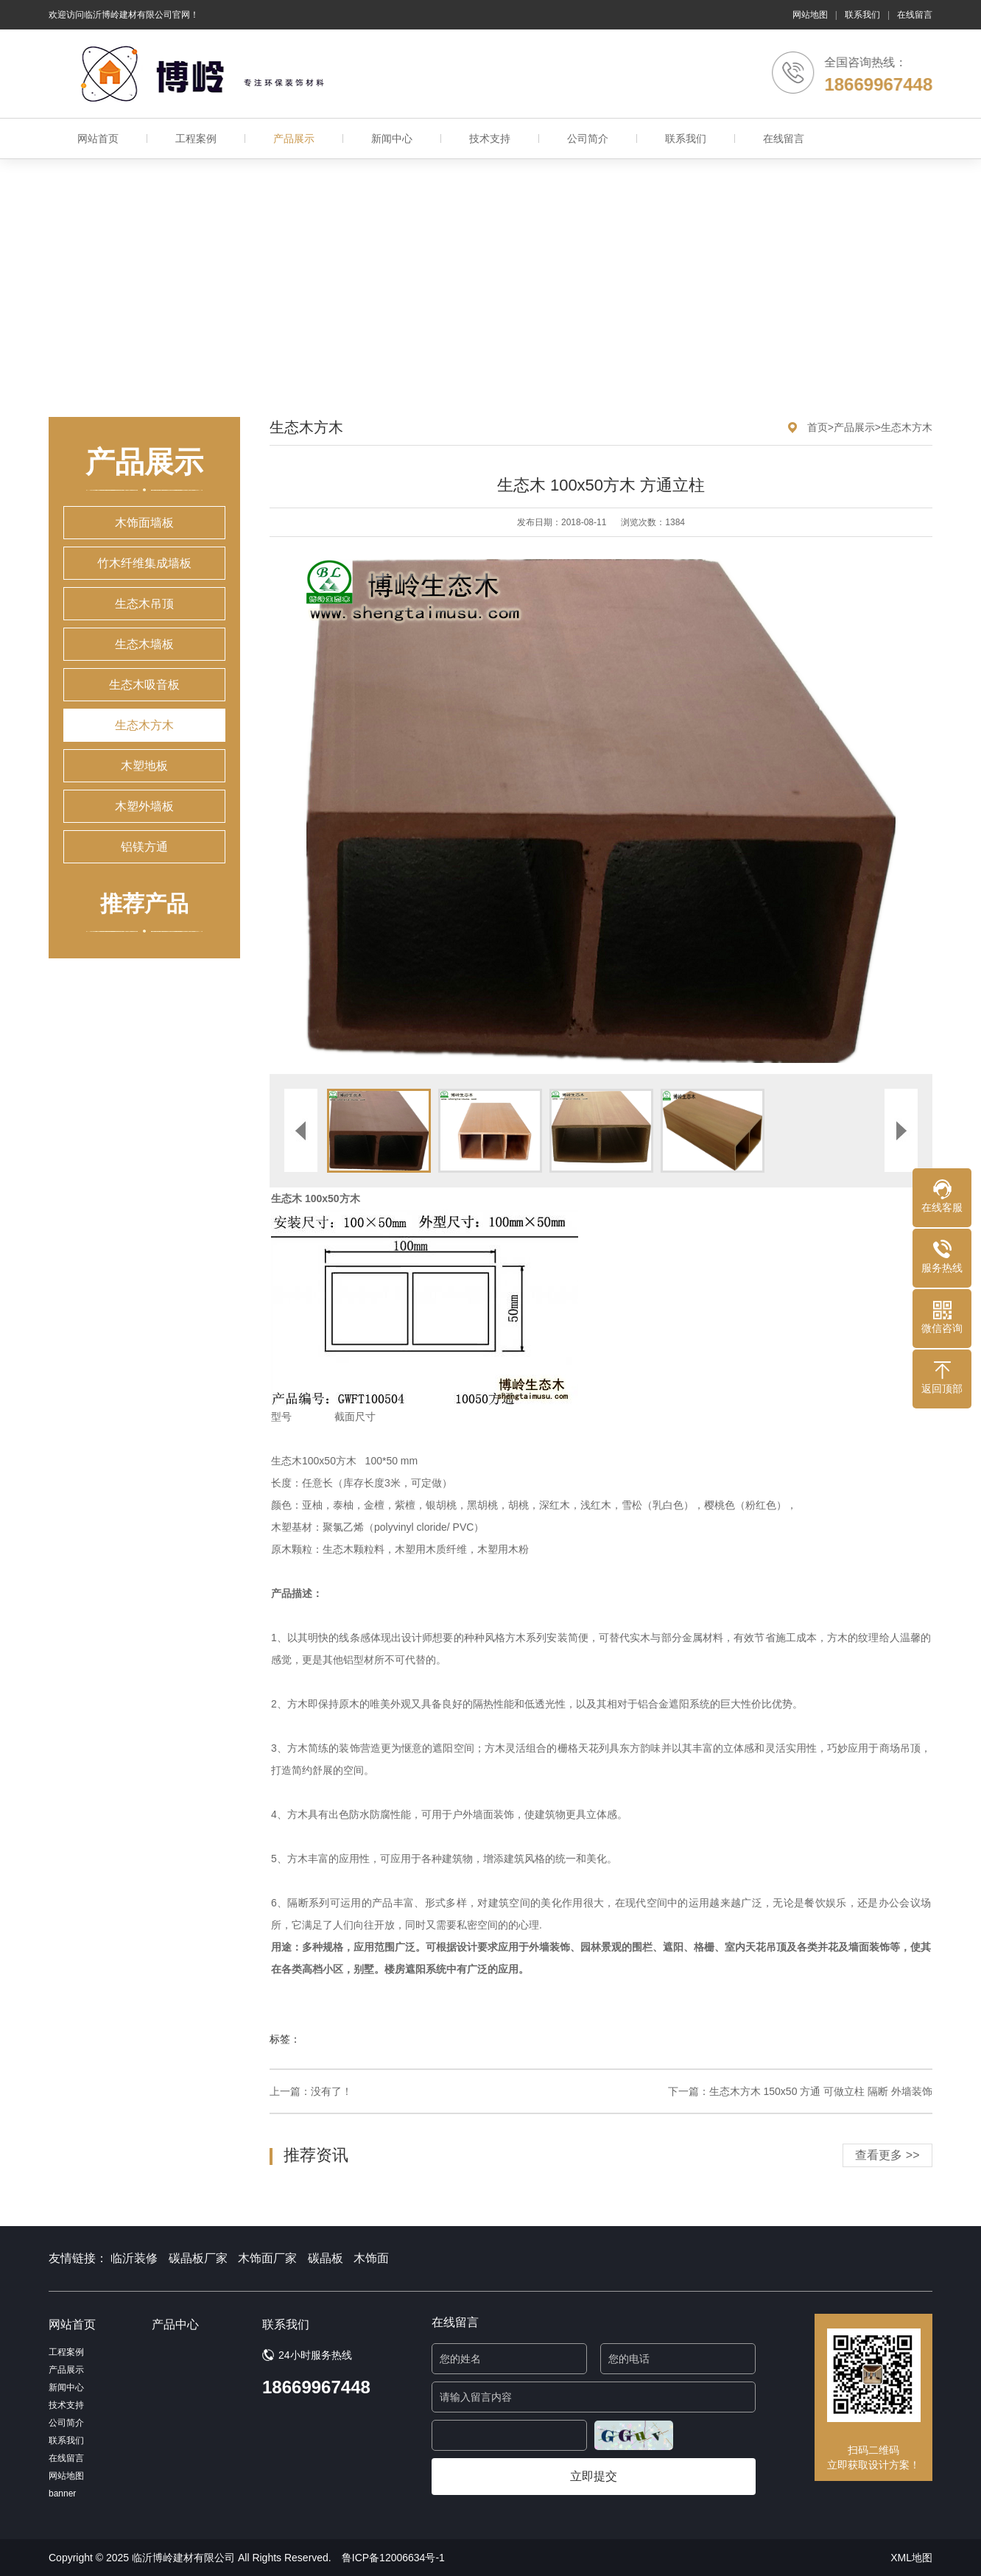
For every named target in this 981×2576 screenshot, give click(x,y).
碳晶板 (325, 2258)
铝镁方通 (144, 846)
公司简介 (587, 138)
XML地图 (911, 2557)
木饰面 (371, 2258)
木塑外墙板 (144, 806)
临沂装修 (134, 2258)
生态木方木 (144, 725)
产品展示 (293, 138)
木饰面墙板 (144, 522)
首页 (817, 427)
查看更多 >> (887, 2155)
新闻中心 (391, 138)
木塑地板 (144, 765)
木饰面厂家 (267, 2258)
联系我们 (862, 15)
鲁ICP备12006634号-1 (393, 2557)
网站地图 (810, 15)
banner (62, 2493)
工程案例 (196, 138)
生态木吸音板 (144, 684)
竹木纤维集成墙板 (144, 563)
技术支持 (489, 138)
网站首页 (98, 138)
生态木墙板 (144, 644)
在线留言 (914, 15)
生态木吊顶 (144, 603)
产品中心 (175, 2324)
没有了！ (331, 2091)
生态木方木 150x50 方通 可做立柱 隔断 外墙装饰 (820, 2091)
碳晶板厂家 (198, 2258)
